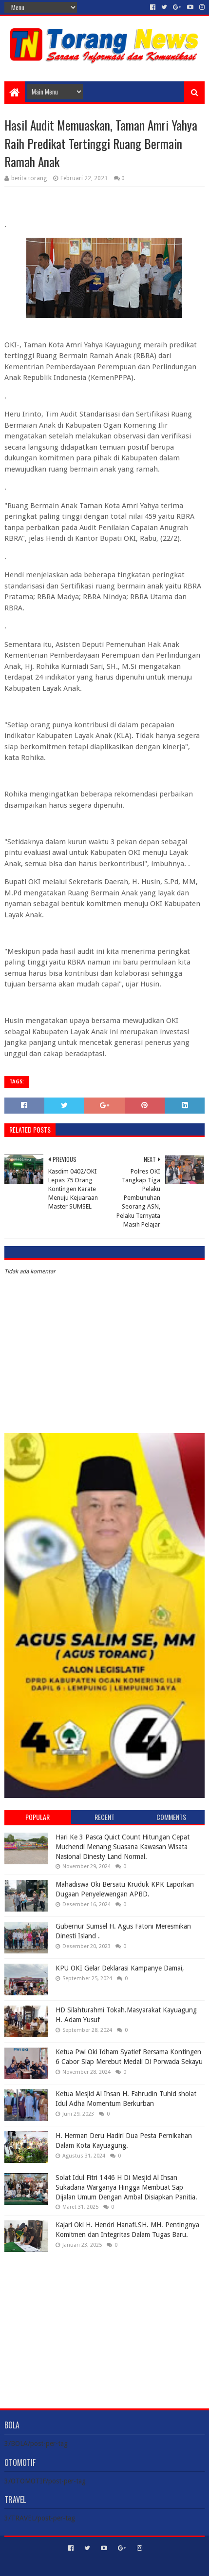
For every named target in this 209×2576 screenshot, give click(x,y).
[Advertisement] (104, 2323)
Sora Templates (90, 2564)
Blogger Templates (146, 2564)
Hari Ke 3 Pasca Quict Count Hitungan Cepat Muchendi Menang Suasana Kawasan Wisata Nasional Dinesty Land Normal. (123, 1846)
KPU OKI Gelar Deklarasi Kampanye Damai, (120, 1968)
